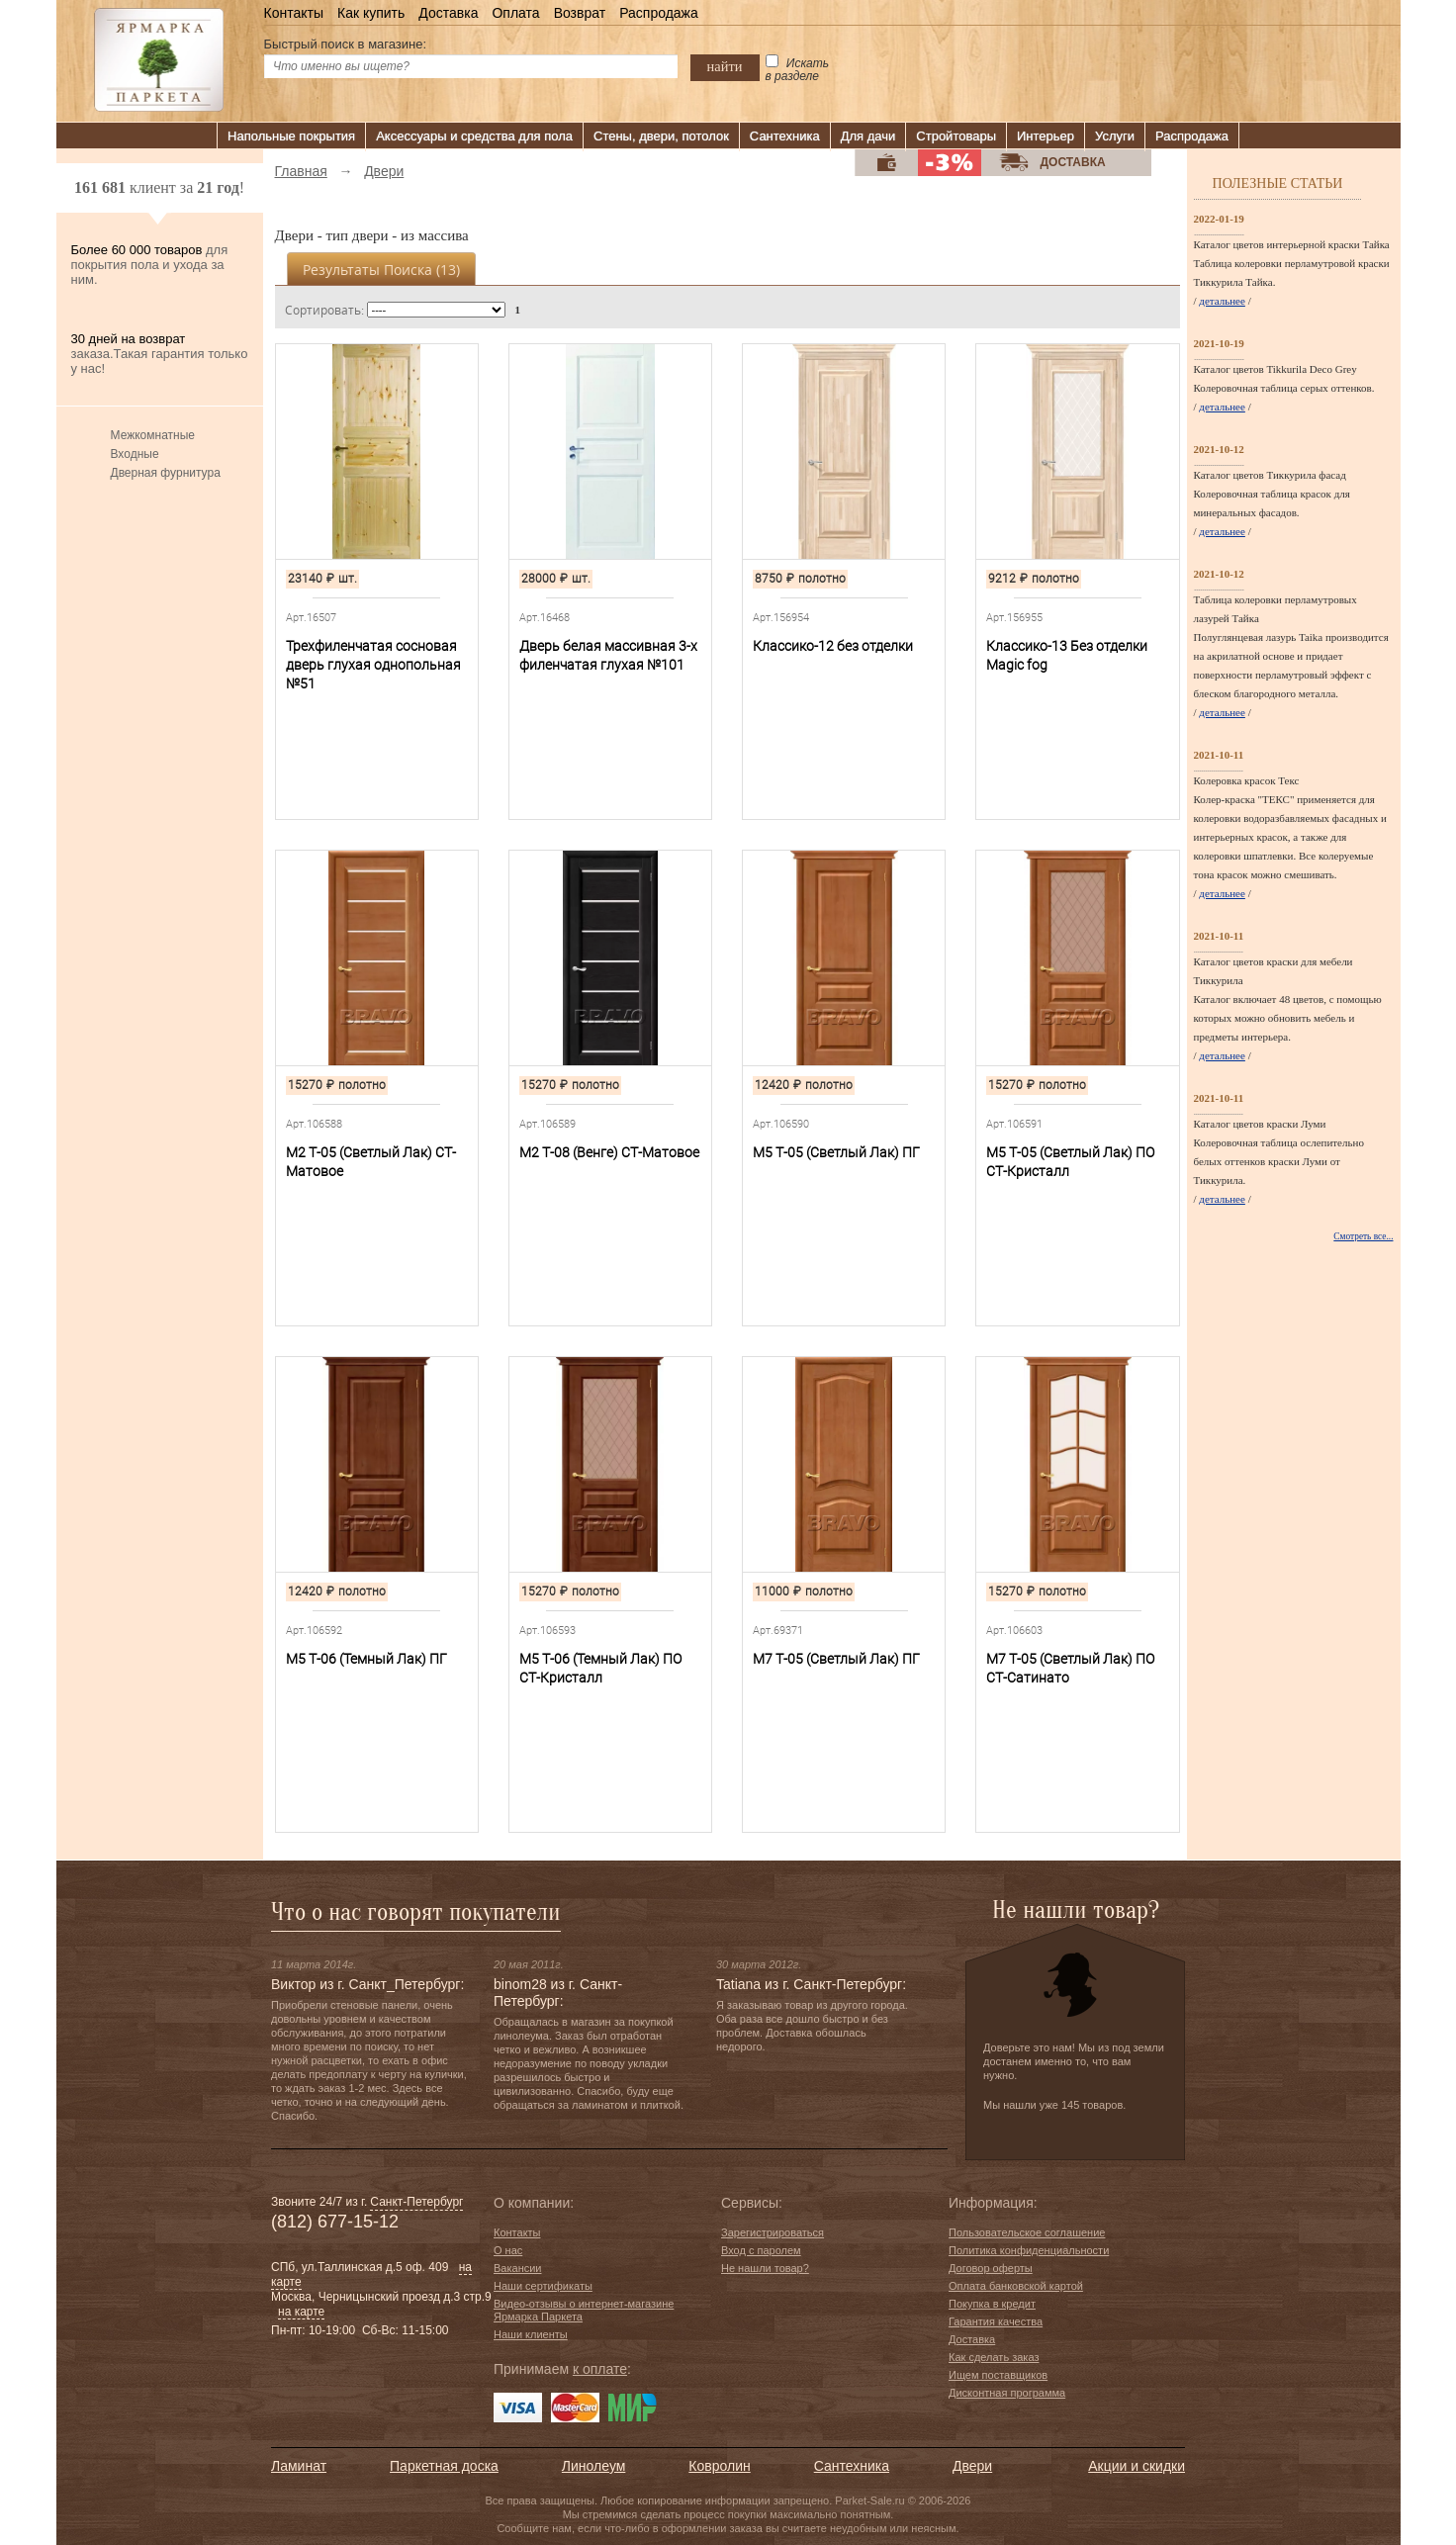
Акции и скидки (1136, 2466)
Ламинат (298, 2466)
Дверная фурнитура (166, 473)
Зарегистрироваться (772, 2232)
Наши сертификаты (543, 2286)
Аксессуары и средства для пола (474, 136)
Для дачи (868, 136)
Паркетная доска (444, 2466)
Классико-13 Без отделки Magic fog (1066, 655)
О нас (508, 2250)
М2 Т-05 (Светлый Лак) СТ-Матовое (371, 1161)
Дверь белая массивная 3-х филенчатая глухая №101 (608, 655)
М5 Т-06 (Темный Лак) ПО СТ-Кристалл (600, 1668)
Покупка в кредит (992, 2304)
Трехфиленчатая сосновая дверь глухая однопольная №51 (373, 664)
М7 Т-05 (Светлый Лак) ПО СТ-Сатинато (1070, 1668)
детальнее (1222, 301)
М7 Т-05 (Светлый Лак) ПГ (836, 1659)
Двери (972, 2466)
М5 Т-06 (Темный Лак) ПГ (366, 1659)
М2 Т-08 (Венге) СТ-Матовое (609, 1152)
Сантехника (785, 136)
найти (725, 66)
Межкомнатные (153, 435)
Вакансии (518, 2268)
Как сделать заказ (994, 2357)
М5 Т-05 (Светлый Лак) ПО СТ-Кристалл (1070, 1161)
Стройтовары (956, 136)
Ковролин (719, 2466)
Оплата (515, 13)
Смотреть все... (1363, 1236)
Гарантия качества (996, 2321)
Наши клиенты (531, 2334)
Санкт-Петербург (416, 2202)
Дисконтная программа (1007, 2393)
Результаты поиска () (381, 269)
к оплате (600, 2369)
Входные (135, 454)
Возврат (580, 13)
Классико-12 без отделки (833, 646)
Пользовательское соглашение (1027, 2232)
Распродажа (658, 13)
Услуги (1115, 136)
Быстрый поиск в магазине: (345, 44)
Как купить (371, 13)
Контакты (293, 13)
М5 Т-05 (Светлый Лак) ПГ (836, 1152)
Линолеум (593, 2466)
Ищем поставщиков (998, 2375)
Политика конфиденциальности (1029, 2250)
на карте (301, 2311)
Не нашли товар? (765, 2268)
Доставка (448, 13)
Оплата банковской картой (1016, 2286)
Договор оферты (991, 2268)
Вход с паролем (761, 2250)
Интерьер (1045, 136)
